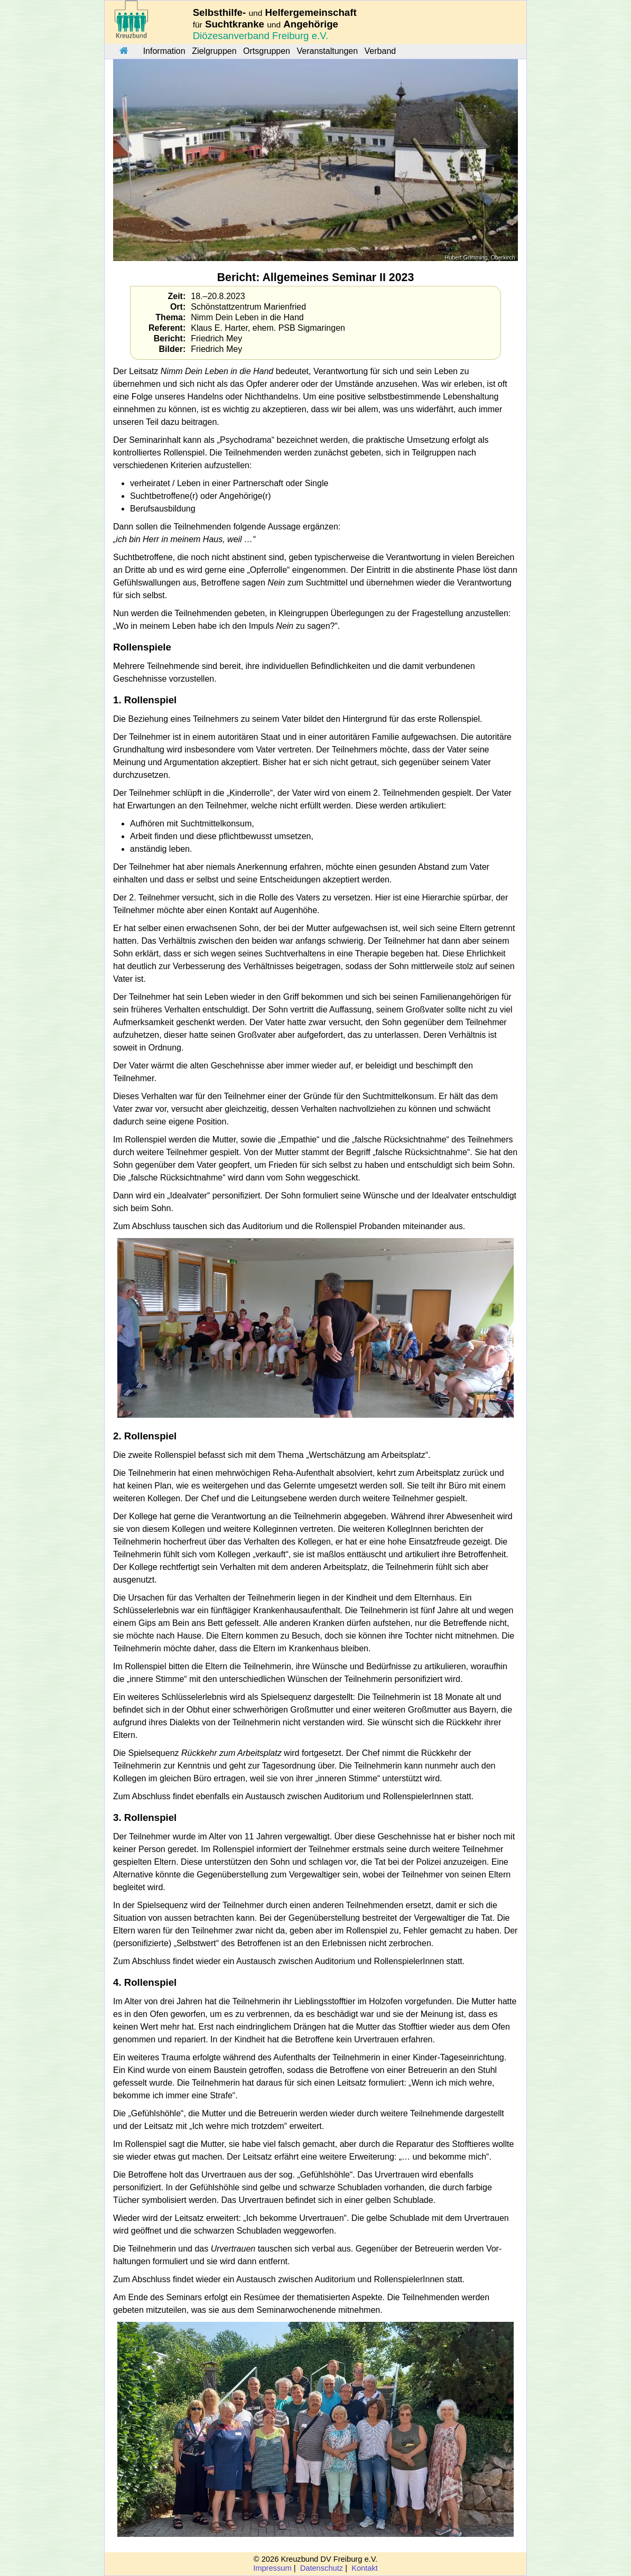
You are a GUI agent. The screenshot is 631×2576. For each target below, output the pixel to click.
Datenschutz (321, 2568)
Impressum (272, 2568)
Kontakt (364, 2568)
